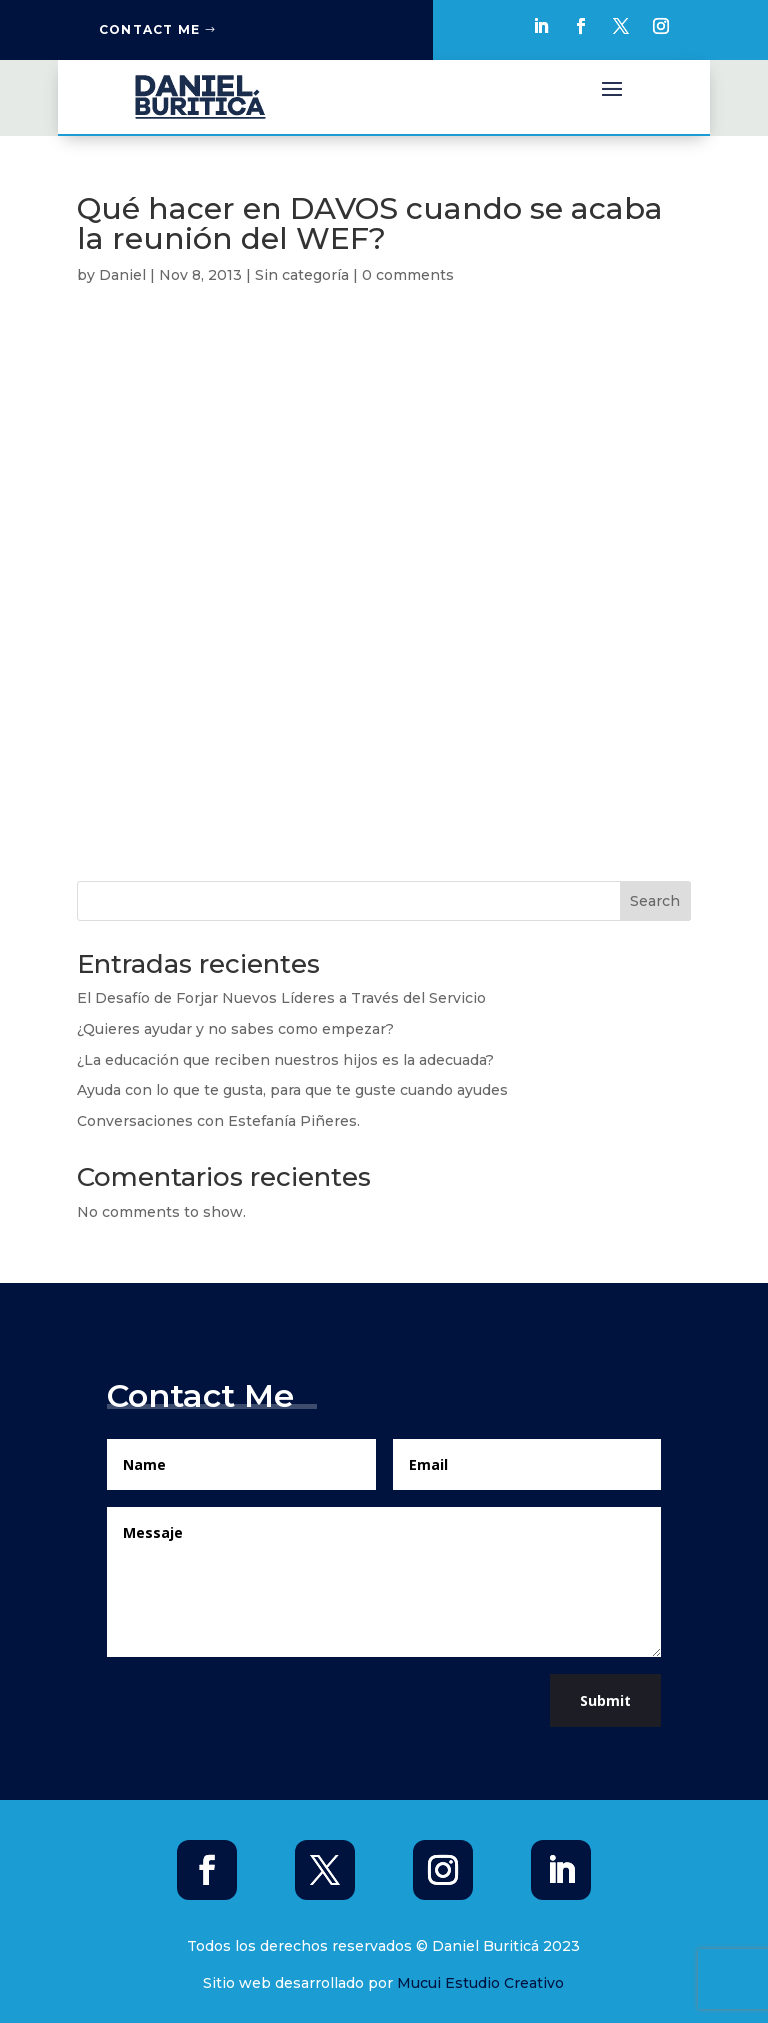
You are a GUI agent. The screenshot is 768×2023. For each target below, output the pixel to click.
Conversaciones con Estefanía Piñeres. (218, 1121)
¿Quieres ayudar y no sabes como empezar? (235, 1029)
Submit (605, 1700)
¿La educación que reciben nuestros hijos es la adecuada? (285, 1060)
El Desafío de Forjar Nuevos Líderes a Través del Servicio (281, 998)
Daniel (122, 275)
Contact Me (149, 29)
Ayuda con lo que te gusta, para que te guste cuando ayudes (292, 1090)
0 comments (408, 275)
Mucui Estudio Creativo (480, 1983)
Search (655, 901)
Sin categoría (302, 275)
